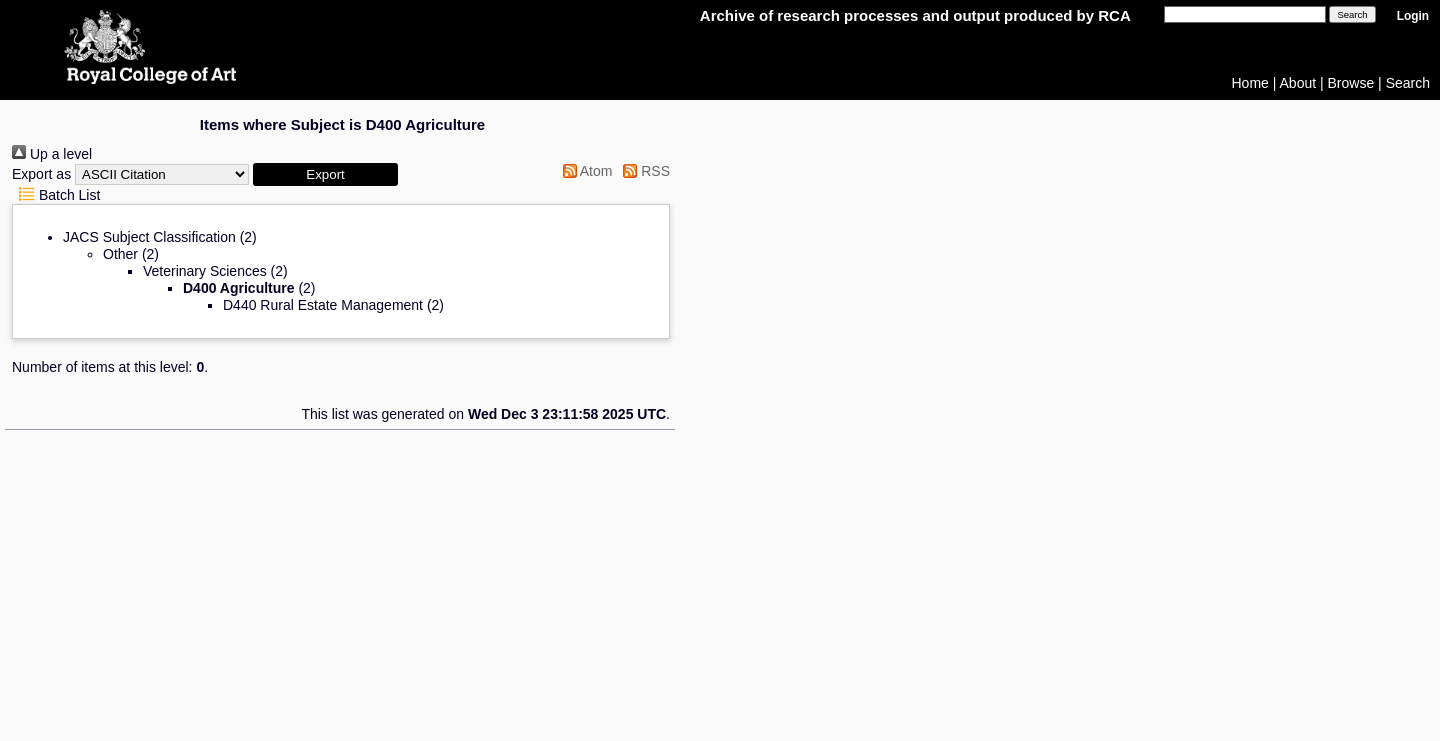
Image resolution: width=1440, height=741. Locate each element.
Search (1408, 83)
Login (1413, 16)
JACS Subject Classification (149, 237)
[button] (325, 174)
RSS (643, 171)
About (1298, 83)
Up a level (52, 154)
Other (120, 254)
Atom (584, 171)
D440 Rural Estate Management (323, 305)
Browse (1351, 83)
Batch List (56, 195)
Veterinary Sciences (205, 271)
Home (1250, 83)
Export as (41, 174)
